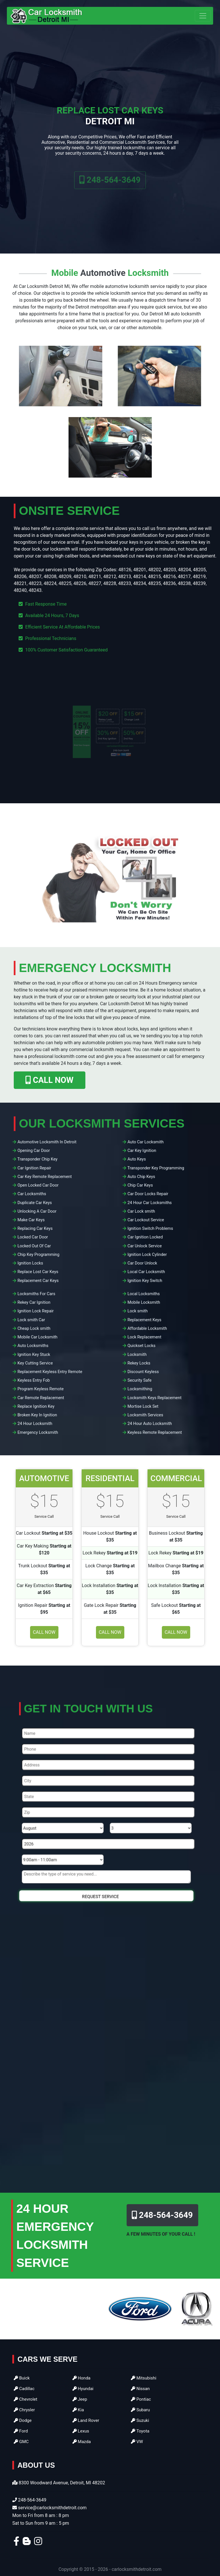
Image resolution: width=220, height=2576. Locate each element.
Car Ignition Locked (145, 1237)
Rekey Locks (138, 1363)
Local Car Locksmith (146, 1271)
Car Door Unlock (142, 1263)
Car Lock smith (141, 1211)
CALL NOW (49, 1080)
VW (137, 2441)
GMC (21, 2441)
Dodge (23, 2420)
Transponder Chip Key (37, 1159)
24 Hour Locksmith (34, 1423)
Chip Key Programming (38, 1254)
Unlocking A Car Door (36, 1211)
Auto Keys (136, 1159)
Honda (81, 2378)
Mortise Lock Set (142, 1406)
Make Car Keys (31, 1220)
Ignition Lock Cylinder (147, 1254)
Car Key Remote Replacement (44, 1176)
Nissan (140, 2388)
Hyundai (83, 2388)
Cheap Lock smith (33, 1328)
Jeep (79, 2399)
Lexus (80, 2431)
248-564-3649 (109, 188)
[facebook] (16, 2543)
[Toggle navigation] (203, 15)
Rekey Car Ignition (33, 1302)
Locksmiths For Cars (36, 1293)
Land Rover (85, 2420)
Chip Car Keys (140, 1185)
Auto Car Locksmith (145, 1142)
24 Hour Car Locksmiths (149, 1202)
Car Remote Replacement (40, 1397)
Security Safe (139, 1380)
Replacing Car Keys (35, 1228)
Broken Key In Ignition (37, 1415)
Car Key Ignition (141, 1150)
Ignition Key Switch (144, 1280)
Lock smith (137, 1311)
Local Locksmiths (143, 1293)
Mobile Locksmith (143, 1302)
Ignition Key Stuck (33, 1354)
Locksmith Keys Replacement (154, 1397)
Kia (78, 2409)
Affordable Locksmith (147, 1328)
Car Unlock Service (144, 1246)
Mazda (81, 2441)
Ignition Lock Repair (35, 1311)
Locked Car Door (32, 1237)
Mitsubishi (143, 2378)
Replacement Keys (144, 1320)
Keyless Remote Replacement (154, 1432)
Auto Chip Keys (141, 1176)
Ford (21, 2431)
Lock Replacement (144, 1337)
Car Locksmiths (31, 1193)
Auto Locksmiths (32, 1345)
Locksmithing (139, 1389)
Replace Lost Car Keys (37, 1271)
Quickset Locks (141, 1345)
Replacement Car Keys (38, 1280)
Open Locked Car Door (37, 1185)
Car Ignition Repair (34, 1168)
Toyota (140, 2431)
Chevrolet (25, 2399)
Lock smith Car (31, 1320)
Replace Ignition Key (35, 1406)
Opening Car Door (33, 1150)
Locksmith (137, 1354)
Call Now (44, 1632)
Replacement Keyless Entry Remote (49, 1371)
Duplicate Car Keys (34, 1202)
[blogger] (26, 2543)
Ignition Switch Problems (150, 1228)
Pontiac (141, 2399)
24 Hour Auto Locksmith (149, 1423)
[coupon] (110, 731)
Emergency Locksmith (37, 1432)
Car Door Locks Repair (147, 1193)
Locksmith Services (145, 1415)
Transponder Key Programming (155, 1168)
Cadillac (24, 2388)
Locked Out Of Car (34, 1246)
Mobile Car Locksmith (37, 1337)
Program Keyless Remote (40, 1389)
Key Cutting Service (35, 1363)
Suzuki (140, 2420)
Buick (22, 2378)
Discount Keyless (143, 1371)
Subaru (140, 2409)
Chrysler (24, 2409)
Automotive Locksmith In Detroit (46, 1142)
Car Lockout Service (145, 1220)
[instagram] (38, 2543)
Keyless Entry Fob (33, 1380)
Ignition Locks (30, 1263)
